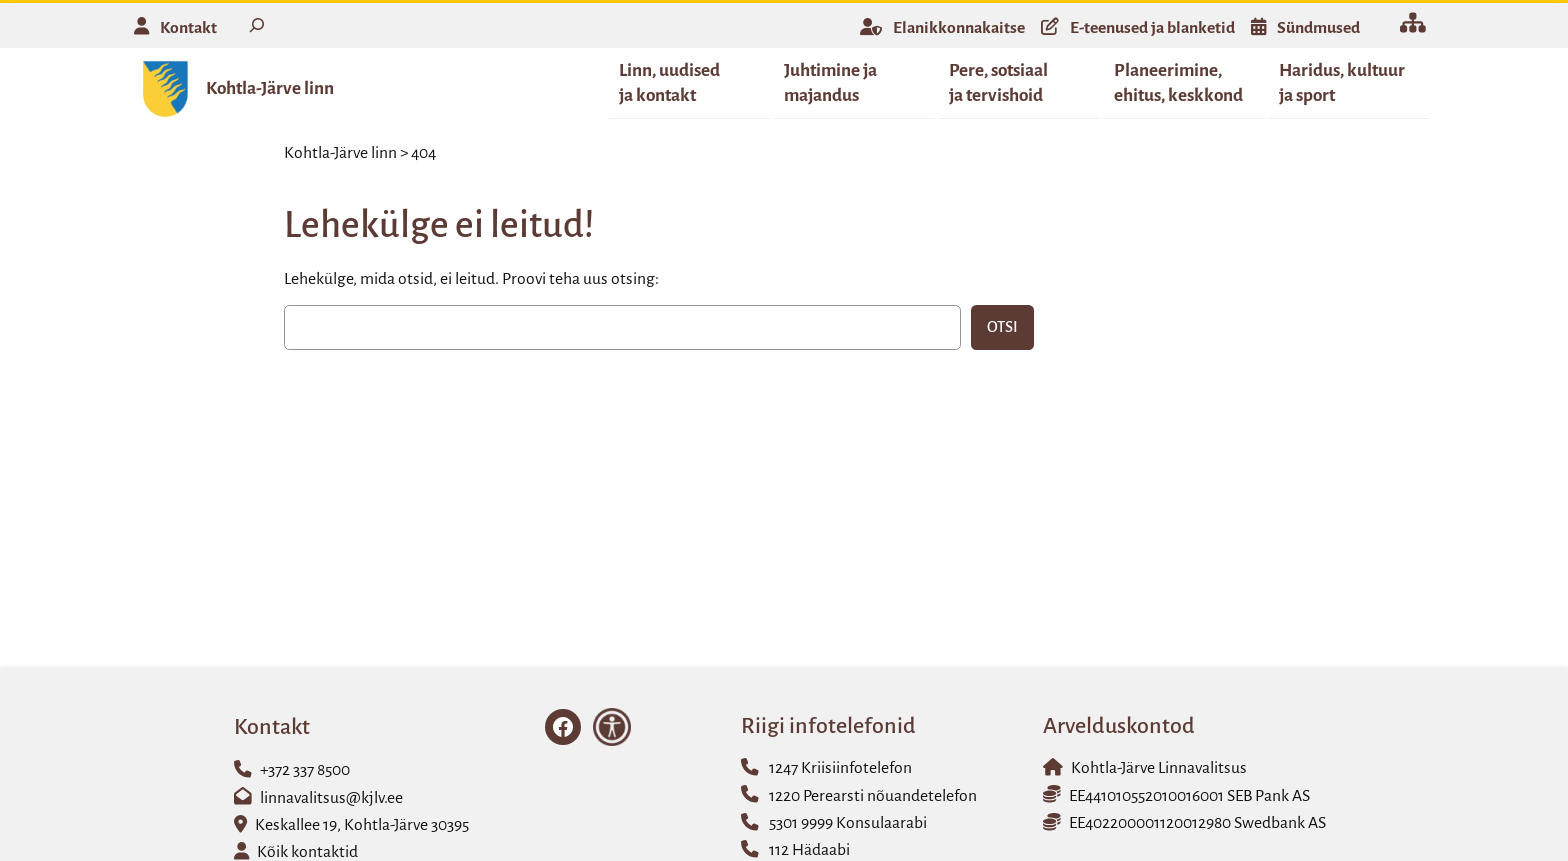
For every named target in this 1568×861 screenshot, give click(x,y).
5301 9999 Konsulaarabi (848, 824)
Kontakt (188, 28)
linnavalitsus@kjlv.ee (331, 799)
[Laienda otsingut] (257, 25)
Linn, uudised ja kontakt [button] (669, 83)
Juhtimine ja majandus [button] (830, 83)
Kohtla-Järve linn (270, 88)
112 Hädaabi (809, 851)
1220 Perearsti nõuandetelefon (873, 797)
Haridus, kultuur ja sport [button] (1342, 83)
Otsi (1002, 328)
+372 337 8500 (305, 771)
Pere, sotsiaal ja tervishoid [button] (998, 83)
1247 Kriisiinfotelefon (840, 769)
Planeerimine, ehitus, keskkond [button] (1178, 83)
